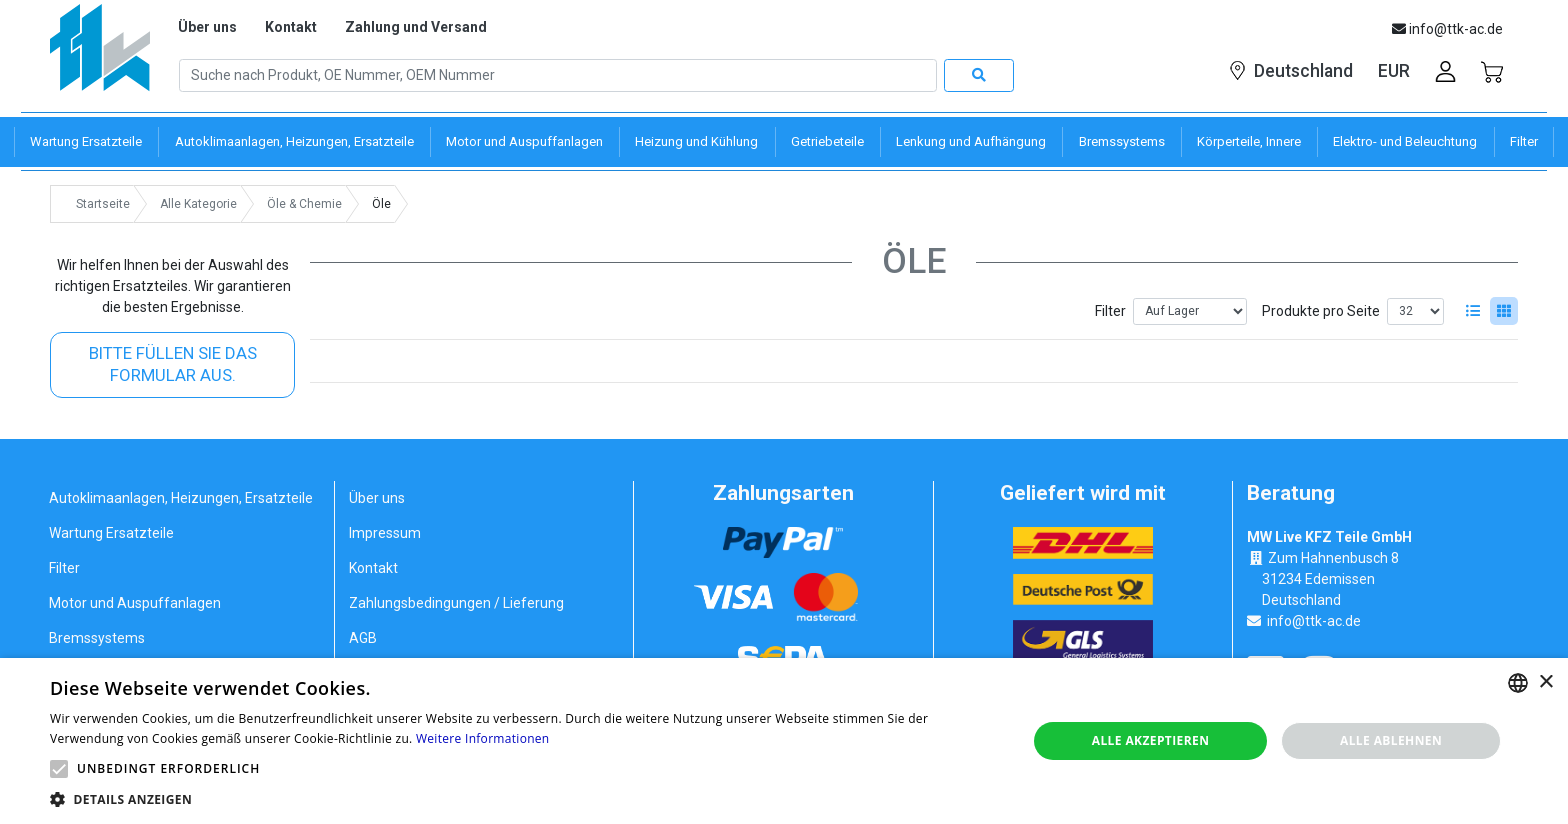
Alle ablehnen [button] (1391, 740)
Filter (1110, 311)
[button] (59, 769)
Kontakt (291, 27)
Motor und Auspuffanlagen (135, 603)
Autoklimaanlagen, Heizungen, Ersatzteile (181, 498)
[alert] (784, 741)
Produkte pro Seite (1321, 311)
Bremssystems (97, 638)
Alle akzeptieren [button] (1151, 740)
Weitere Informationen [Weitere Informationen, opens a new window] (483, 738)
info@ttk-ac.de (1314, 621)
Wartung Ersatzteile (111, 533)
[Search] (558, 76)
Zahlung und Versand (416, 27)
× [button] (1545, 682)
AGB (363, 638)
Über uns (207, 27)
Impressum (385, 533)
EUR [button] (1394, 71)
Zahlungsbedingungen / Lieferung (456, 603)
